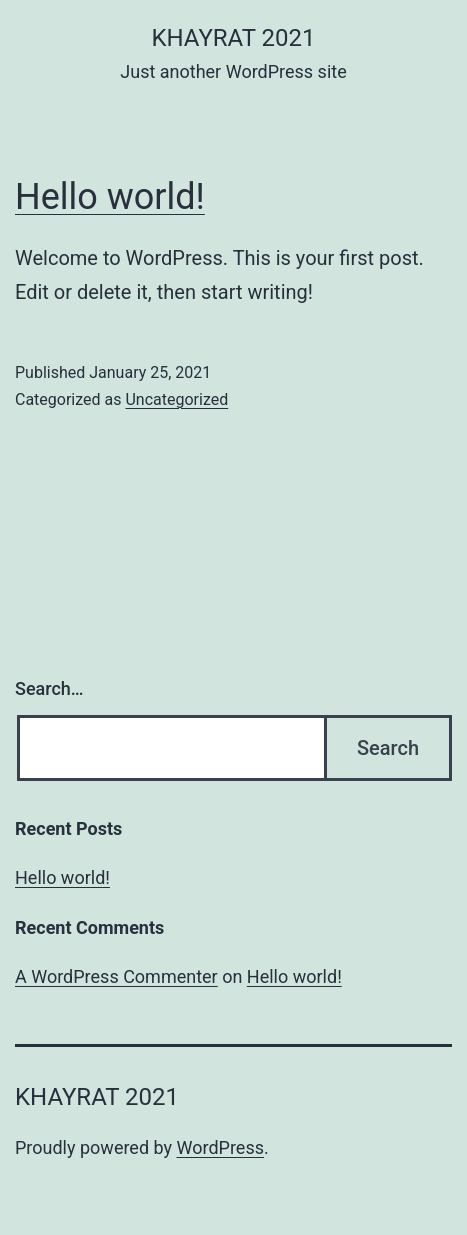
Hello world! (110, 197)
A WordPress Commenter (116, 976)
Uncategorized (176, 399)
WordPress (220, 1147)
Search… (49, 688)
